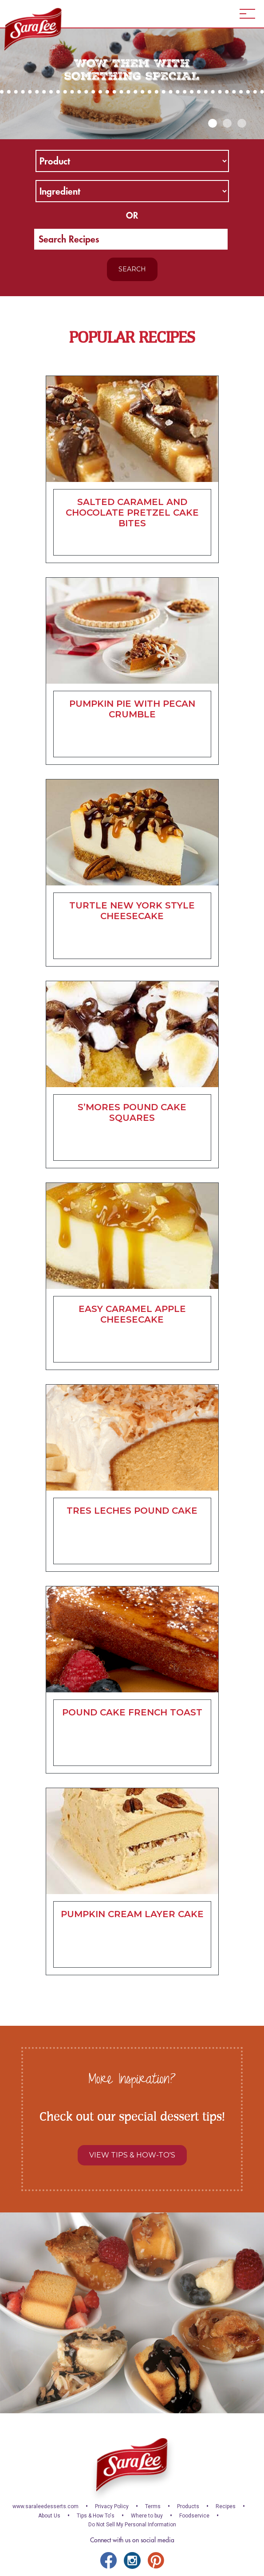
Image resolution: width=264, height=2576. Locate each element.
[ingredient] (132, 191)
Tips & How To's (95, 2516)
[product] (132, 161)
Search (132, 269)
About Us (49, 2516)
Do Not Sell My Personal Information (132, 2524)
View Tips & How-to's (132, 2155)
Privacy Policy (112, 2506)
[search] (131, 239)
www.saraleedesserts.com (45, 2506)
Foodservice (194, 2516)
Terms (153, 2506)
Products (188, 2506)
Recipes (226, 2506)
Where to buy (147, 2516)
